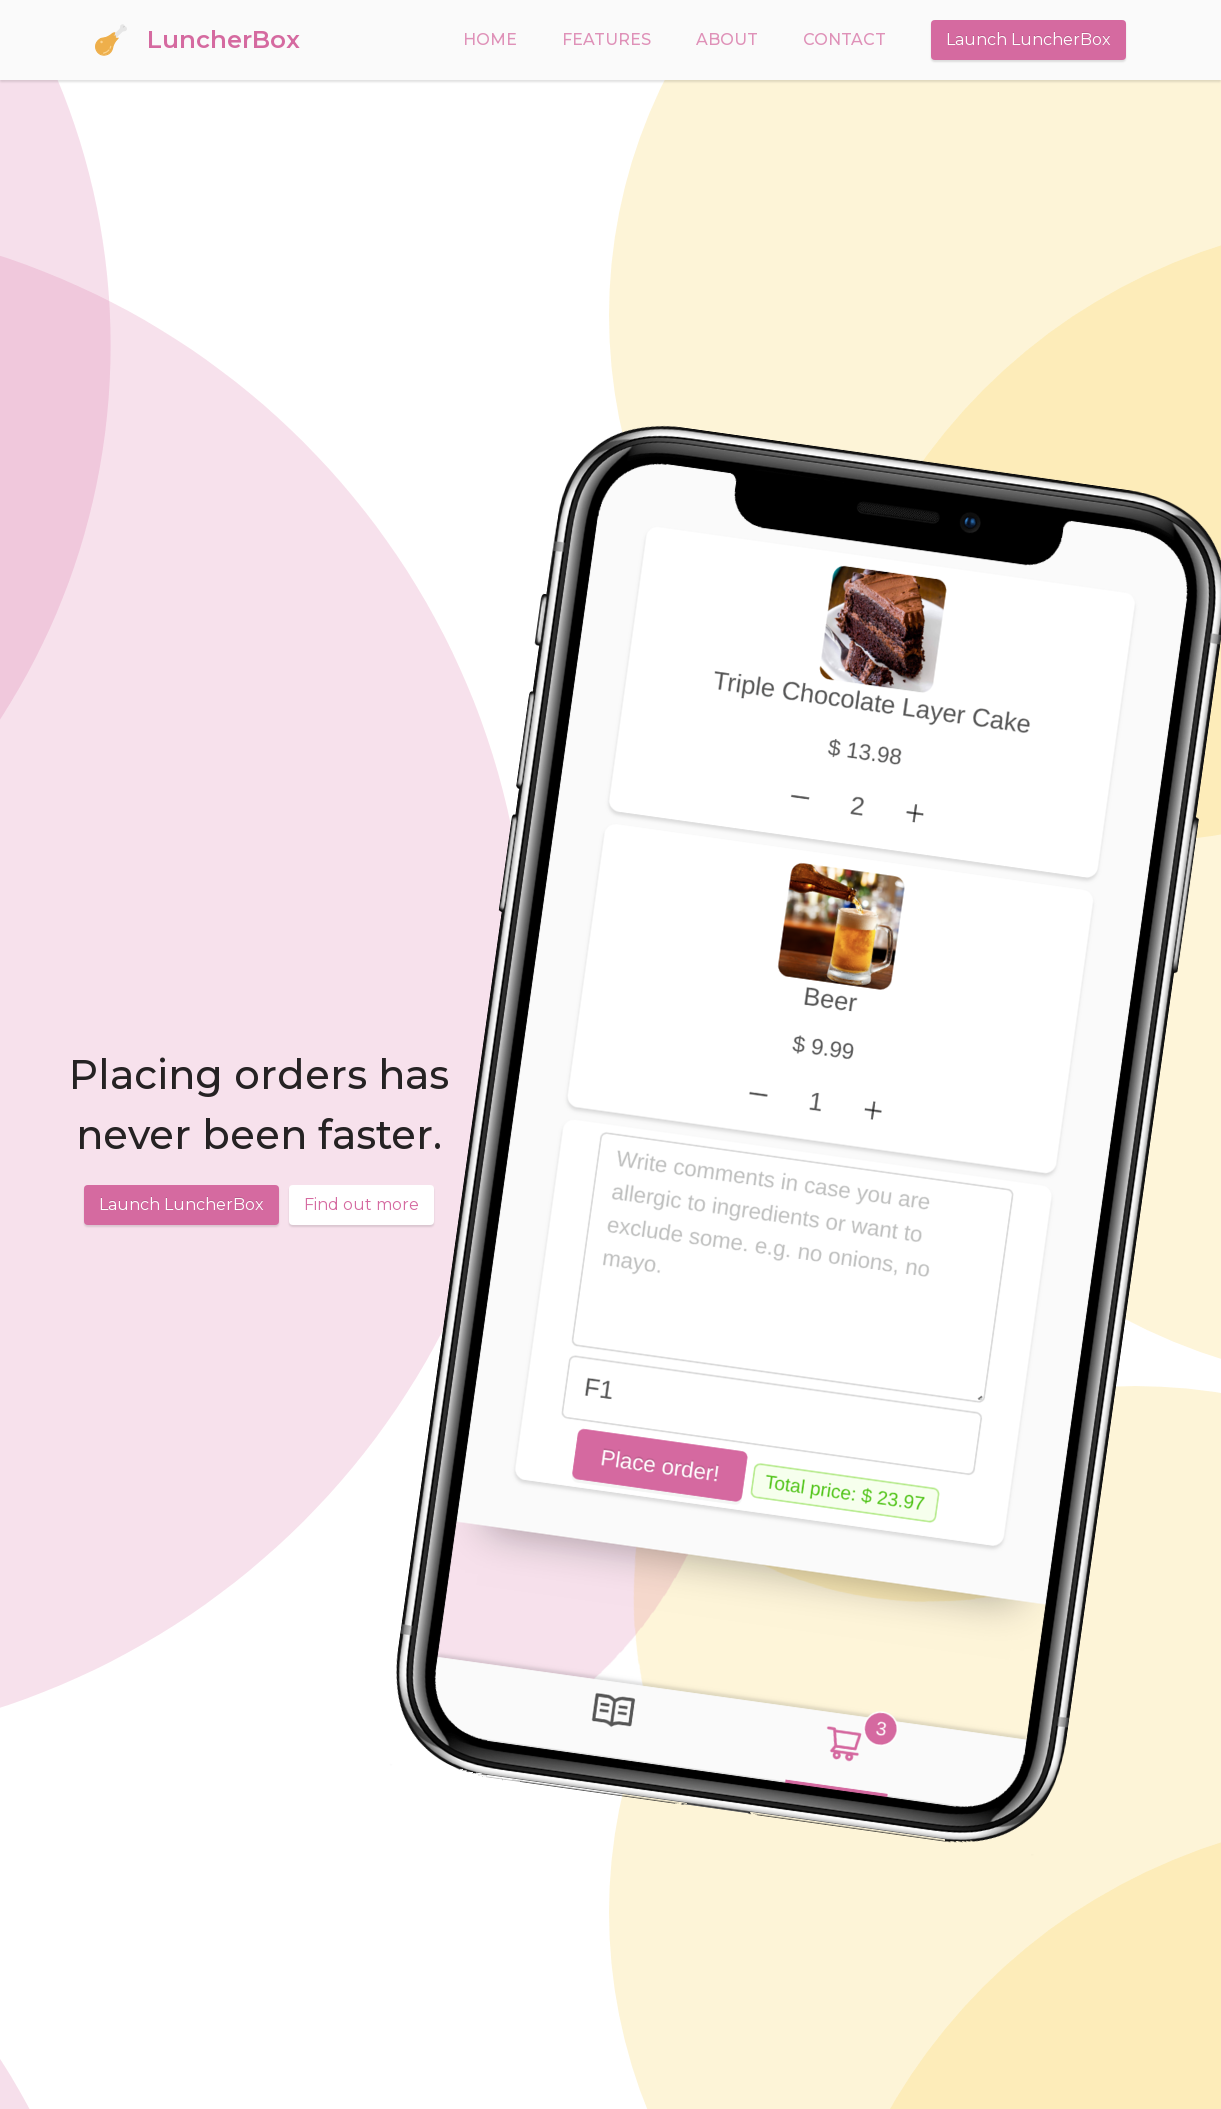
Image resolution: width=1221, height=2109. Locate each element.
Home (490, 39)
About (727, 39)
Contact (844, 39)
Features (606, 39)
